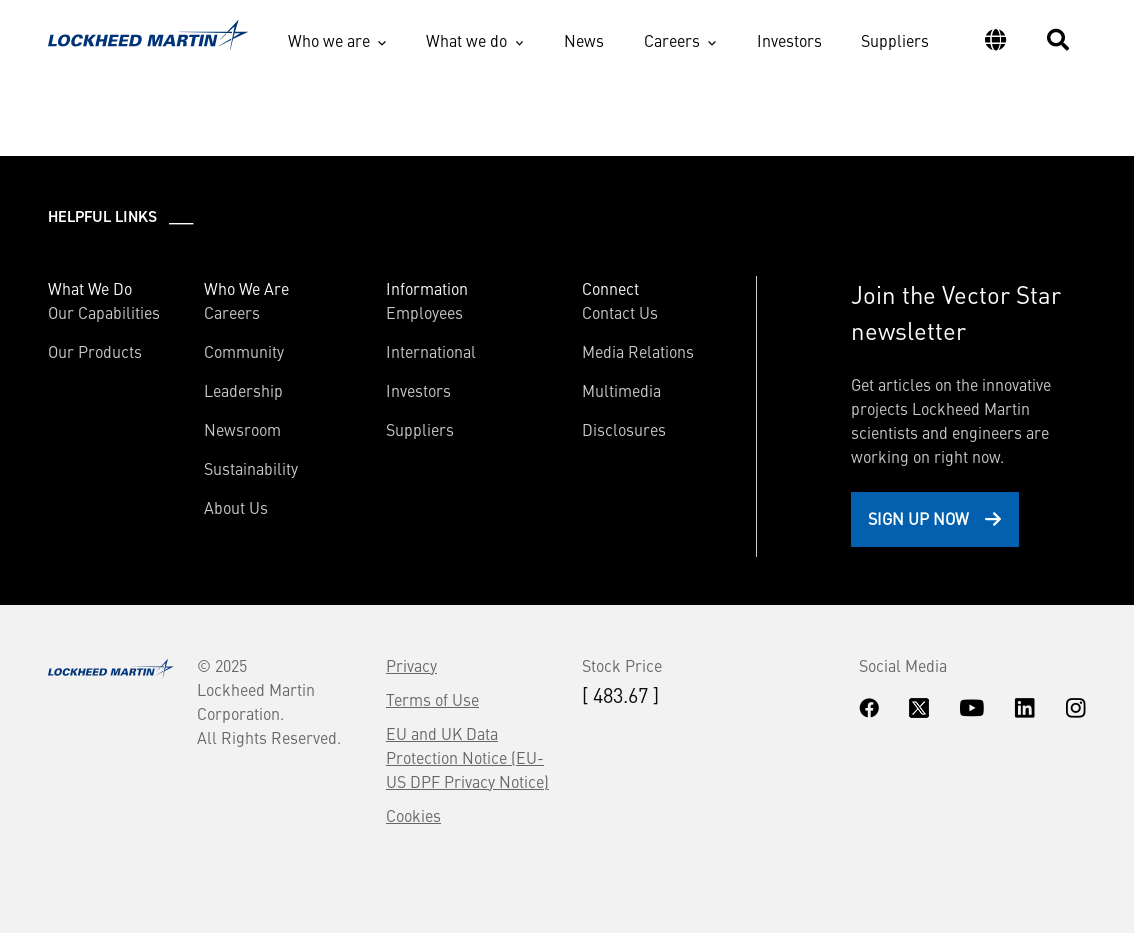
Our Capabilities (104, 312)
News (584, 40)
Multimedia (621, 390)
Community (244, 351)
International (431, 351)
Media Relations (638, 351)
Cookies (413, 815)
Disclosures (624, 429)
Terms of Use (432, 699)
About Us (236, 507)
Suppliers (895, 40)
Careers (672, 40)
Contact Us (620, 312)
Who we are (329, 40)
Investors (789, 40)
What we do (466, 40)
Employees (424, 312)
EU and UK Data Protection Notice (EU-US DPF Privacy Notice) (467, 757)
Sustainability (251, 468)
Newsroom (242, 429)
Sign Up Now (918, 518)
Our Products (95, 351)
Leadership (243, 390)
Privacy (411, 665)
